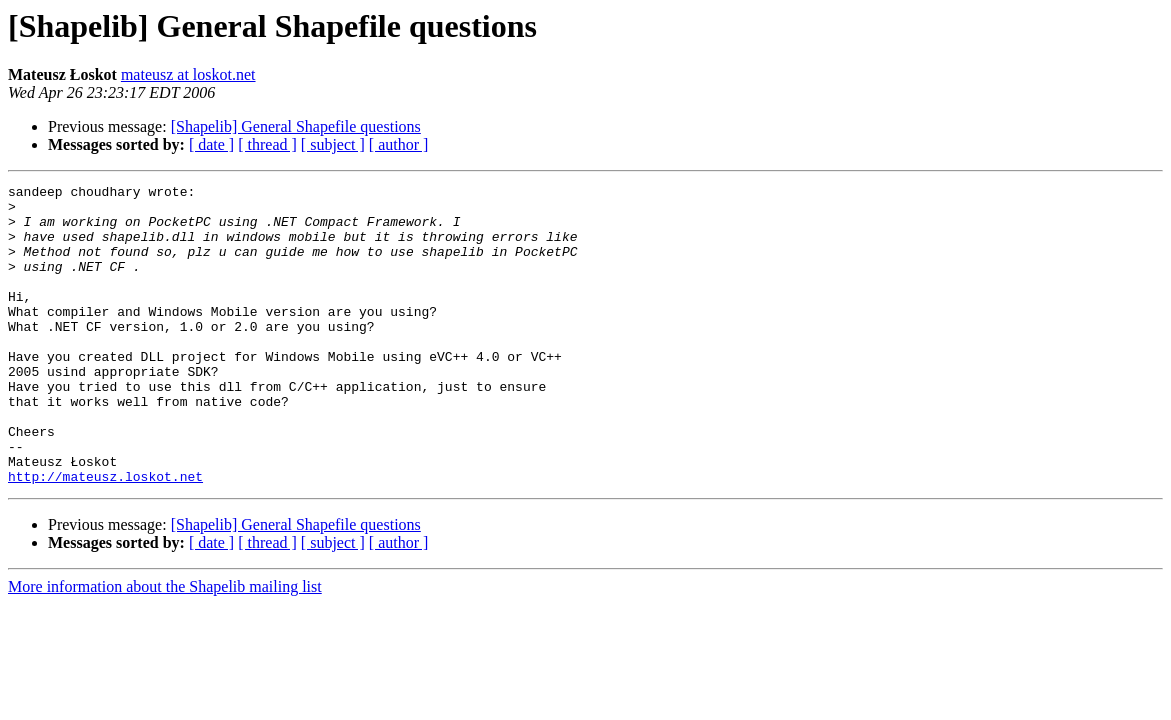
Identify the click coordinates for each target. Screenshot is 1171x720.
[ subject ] (333, 144)
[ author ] (399, 144)
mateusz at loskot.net (188, 74)
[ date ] (211, 144)
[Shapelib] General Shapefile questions (296, 126)
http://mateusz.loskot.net (105, 536)
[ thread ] (267, 144)
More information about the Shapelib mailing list (165, 646)
